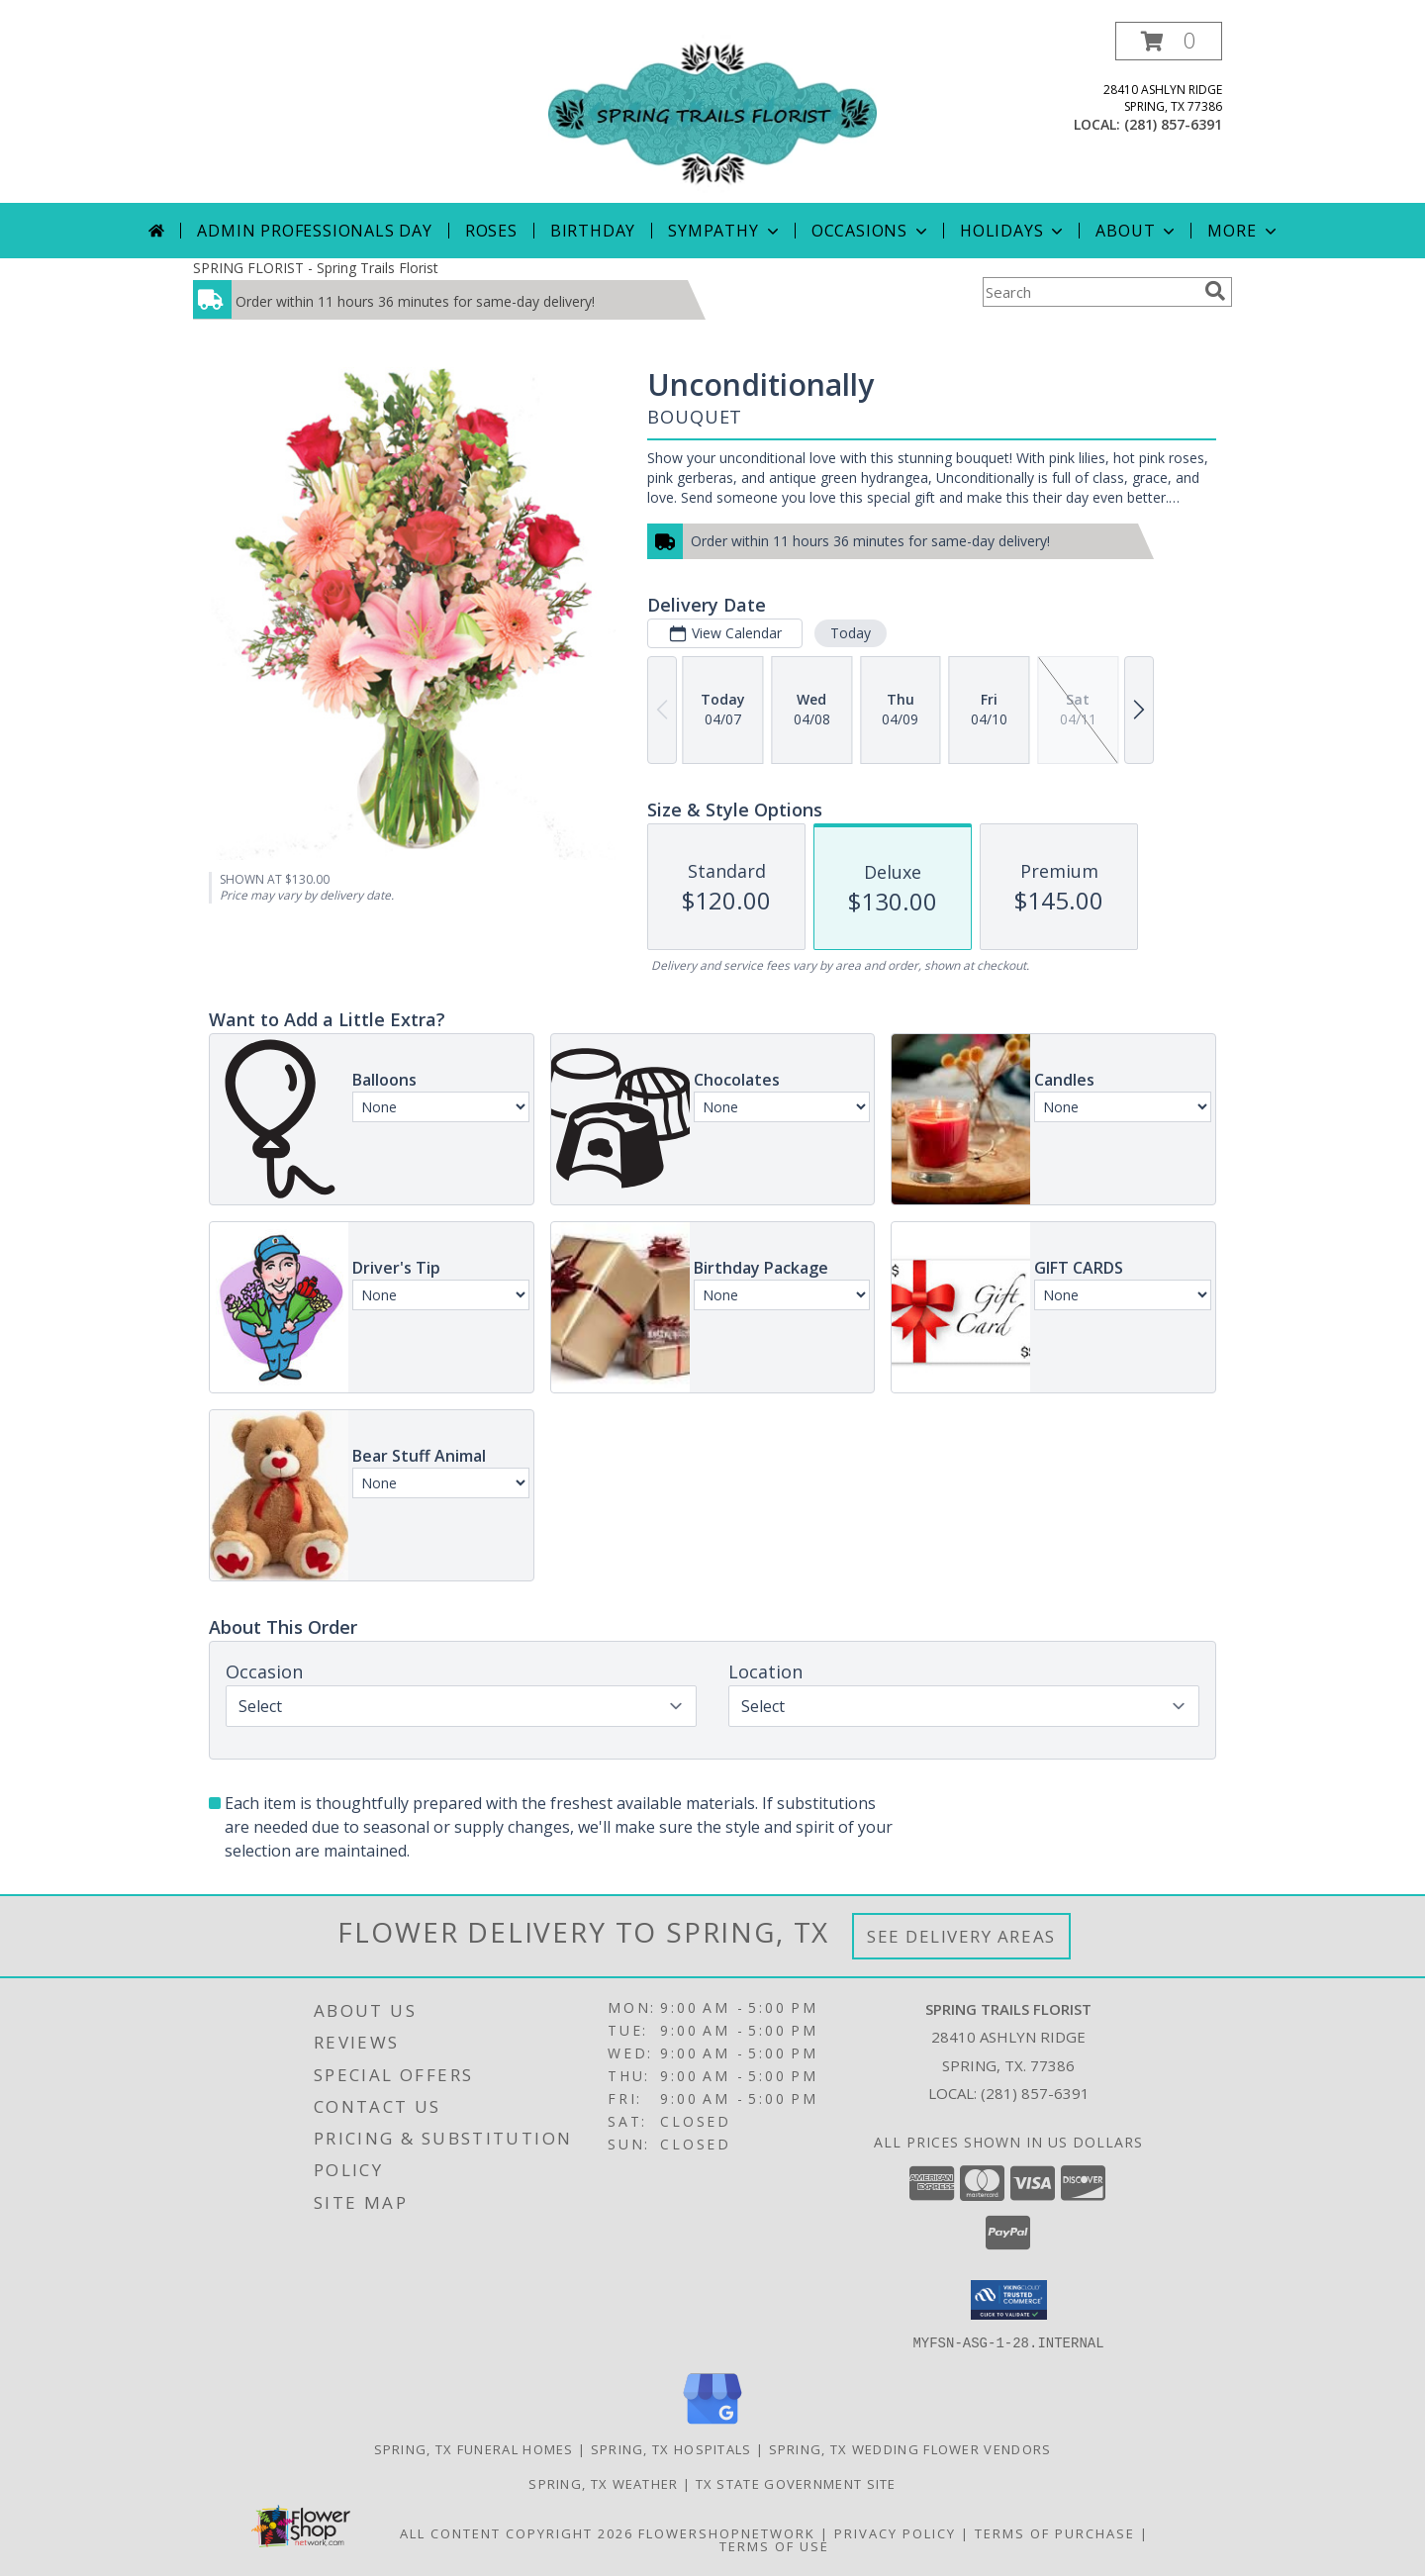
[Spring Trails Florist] (712, 112)
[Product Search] (1089, 292)
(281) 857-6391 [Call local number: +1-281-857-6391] (1173, 124)
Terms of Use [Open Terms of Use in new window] (774, 2545)
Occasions (871, 230)
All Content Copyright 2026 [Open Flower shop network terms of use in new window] (516, 2532)
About (1137, 230)
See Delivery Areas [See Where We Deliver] (961, 1936)
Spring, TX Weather (603, 2483)
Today (850, 632)
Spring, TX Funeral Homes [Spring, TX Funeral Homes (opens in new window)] (474, 2448)
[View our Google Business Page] (712, 2424)
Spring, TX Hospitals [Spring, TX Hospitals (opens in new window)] (671, 2448)
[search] (1215, 291)
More (1243, 230)
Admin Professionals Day (314, 230)
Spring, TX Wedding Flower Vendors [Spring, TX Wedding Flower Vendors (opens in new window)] (910, 2448)
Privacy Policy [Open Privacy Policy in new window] (895, 2532)
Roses (491, 230)
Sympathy (725, 230)
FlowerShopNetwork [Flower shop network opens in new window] (726, 2532)
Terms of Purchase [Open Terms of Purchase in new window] (1055, 2532)
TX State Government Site (796, 2483)
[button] (1168, 41)
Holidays (1013, 230)
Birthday (592, 230)
